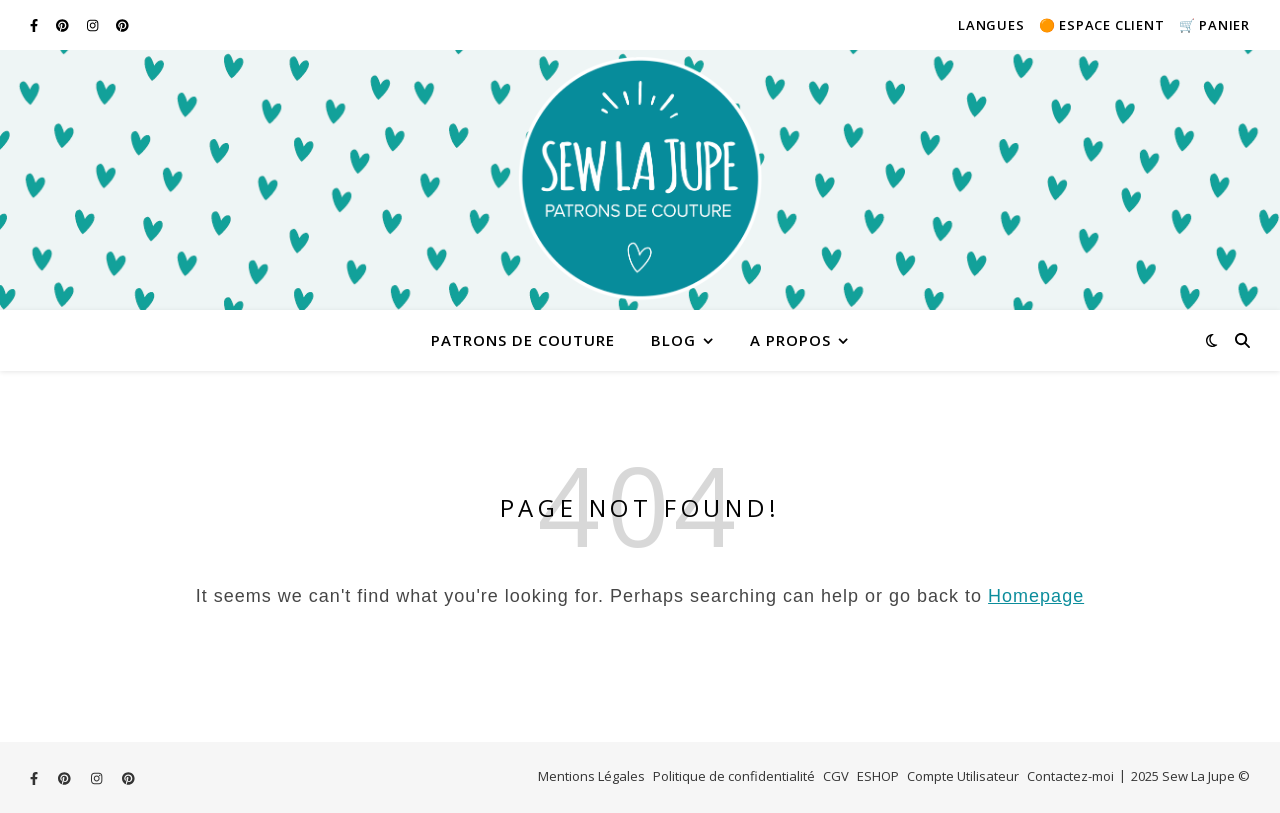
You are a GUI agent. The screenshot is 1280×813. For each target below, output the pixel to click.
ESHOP (878, 776)
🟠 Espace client (1102, 25)
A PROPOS (790, 340)
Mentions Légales (591, 776)
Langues (991, 25)
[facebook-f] (35, 25)
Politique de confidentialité (734, 776)
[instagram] (94, 25)
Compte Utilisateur (963, 776)
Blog (673, 340)
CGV (836, 776)
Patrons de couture (523, 340)
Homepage (1036, 596)
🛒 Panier (1214, 25)
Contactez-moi (1070, 776)
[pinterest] (64, 25)
